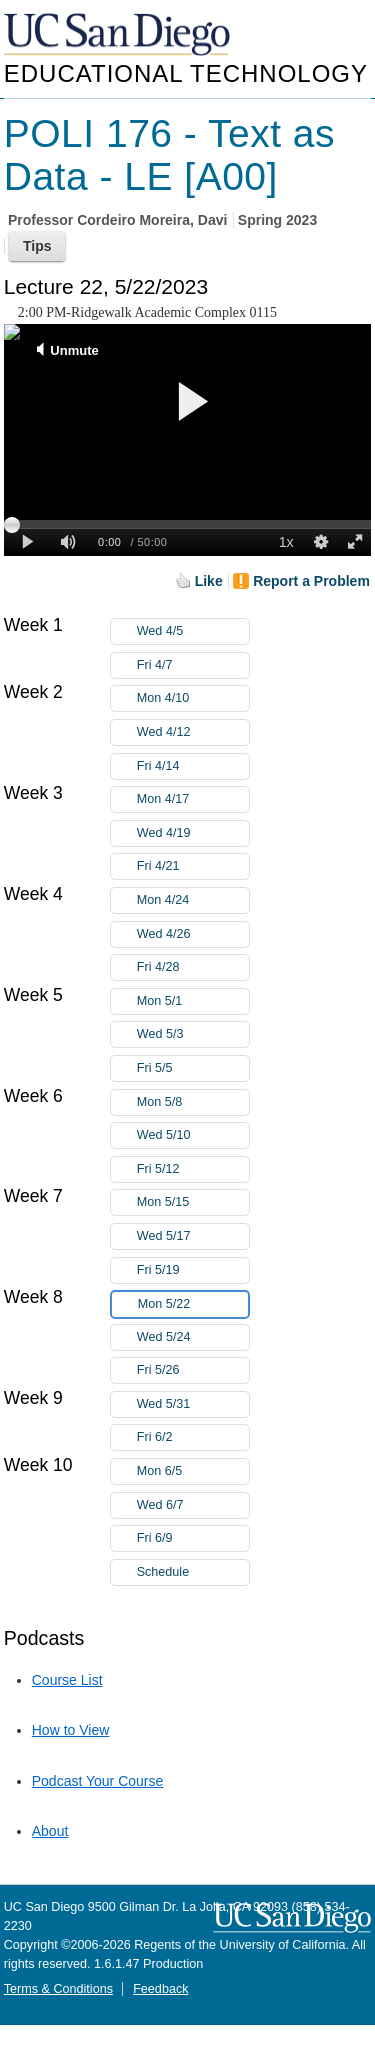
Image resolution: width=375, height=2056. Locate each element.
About (50, 1831)
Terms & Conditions (58, 1989)
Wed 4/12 (193, 732)
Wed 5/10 (193, 1135)
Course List (67, 1680)
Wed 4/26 (193, 934)
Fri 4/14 (193, 766)
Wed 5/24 (193, 1337)
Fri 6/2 (193, 1437)
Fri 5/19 (193, 1270)
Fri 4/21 (193, 866)
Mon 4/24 (193, 900)
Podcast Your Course (98, 1781)
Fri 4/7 (193, 665)
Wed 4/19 (193, 833)
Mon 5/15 (193, 1202)
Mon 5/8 (193, 1102)
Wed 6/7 (193, 1505)
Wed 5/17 (193, 1236)
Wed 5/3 (193, 1034)
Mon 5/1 (193, 1001)
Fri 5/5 (193, 1068)
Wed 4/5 (193, 631)
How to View (71, 1730)
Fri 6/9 (193, 1538)
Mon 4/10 (193, 698)
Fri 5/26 (193, 1370)
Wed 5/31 (193, 1404)
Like (209, 581)
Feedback (160, 1989)
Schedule (163, 1572)
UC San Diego (119, 35)
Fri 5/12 (193, 1169)
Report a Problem (311, 581)
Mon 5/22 (193, 1304)
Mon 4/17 (193, 799)
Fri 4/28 (193, 967)
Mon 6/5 (193, 1471)
